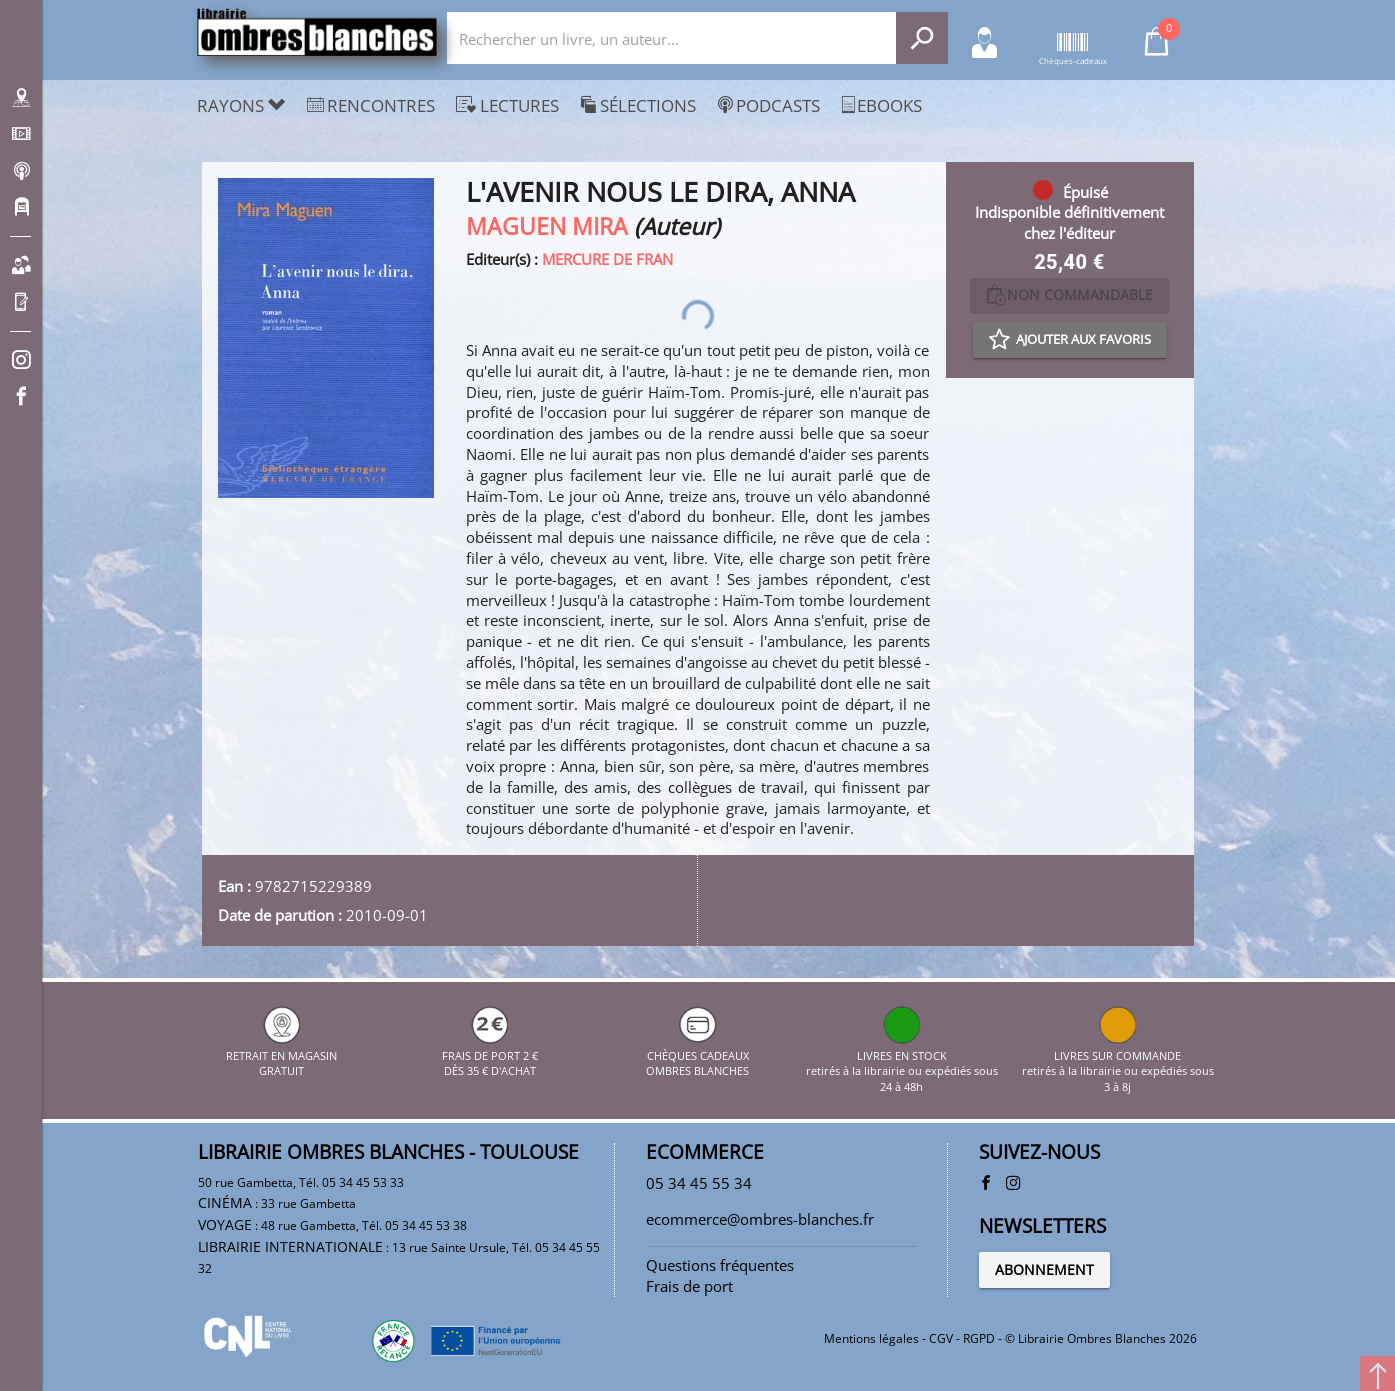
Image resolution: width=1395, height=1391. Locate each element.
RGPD (979, 1338)
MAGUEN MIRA (547, 226)
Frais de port (689, 1286)
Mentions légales (871, 1338)
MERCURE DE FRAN (607, 259)
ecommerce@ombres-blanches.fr (760, 1219)
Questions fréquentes (720, 1265)
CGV (941, 1338)
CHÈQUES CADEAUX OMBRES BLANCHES (697, 1055)
